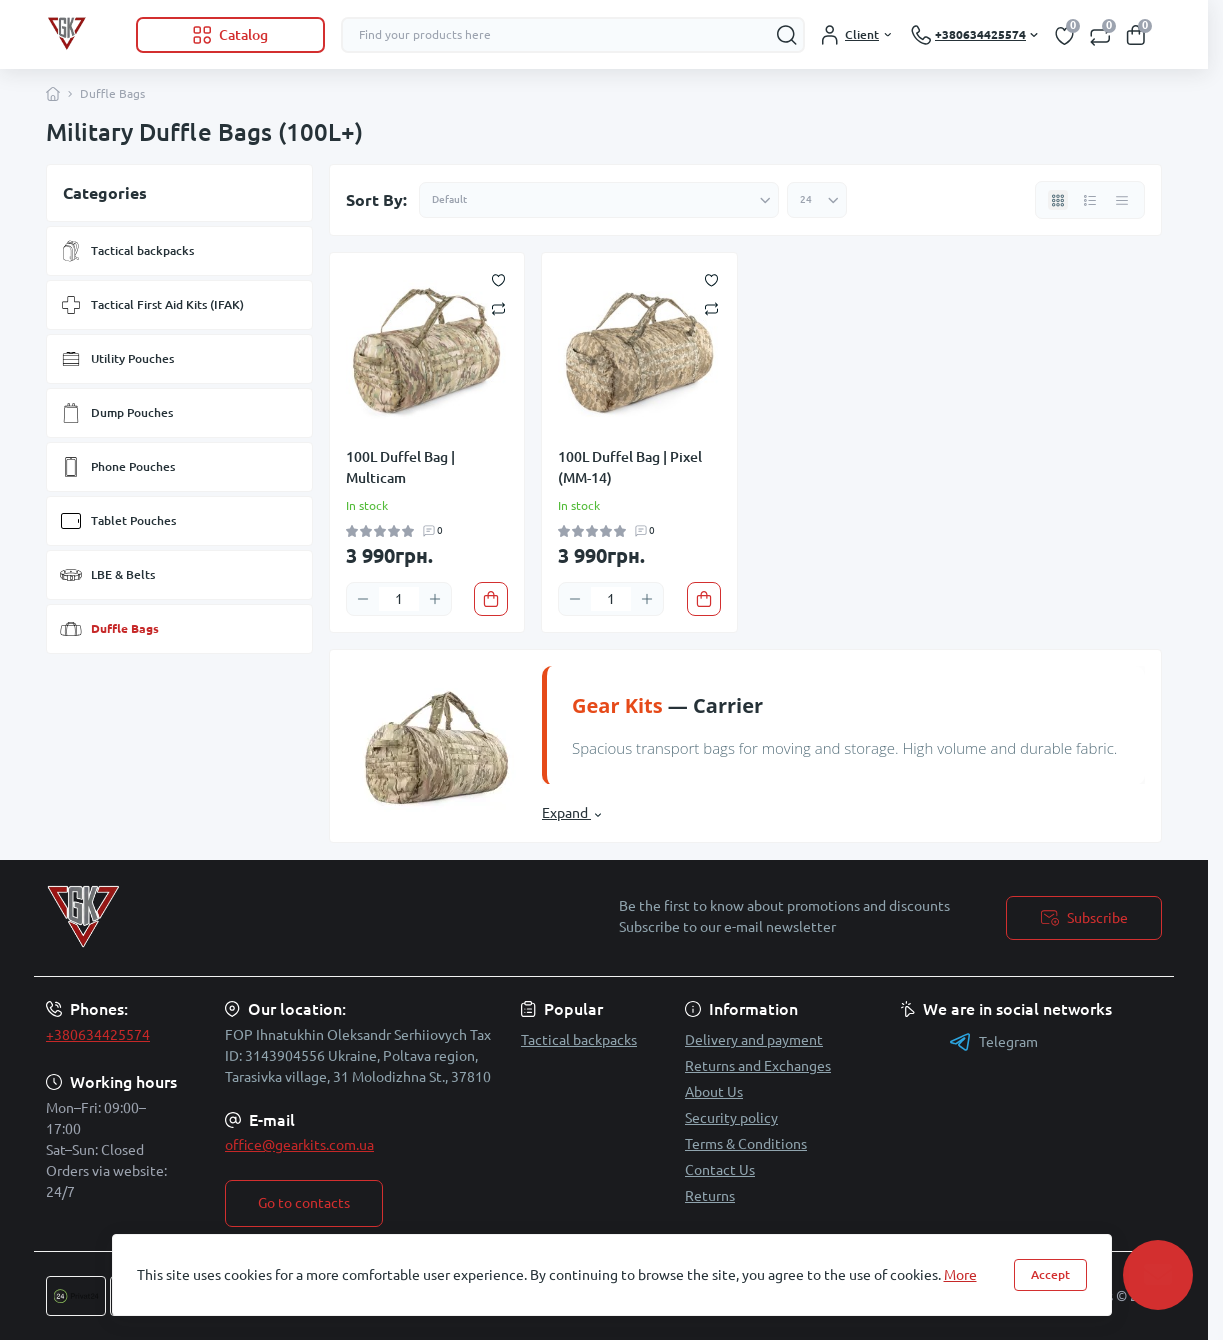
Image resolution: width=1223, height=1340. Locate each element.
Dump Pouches (116, 413)
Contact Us (720, 1170)
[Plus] (435, 599)
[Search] (787, 35)
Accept (1050, 1274)
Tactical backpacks (126, 251)
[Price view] (1122, 200)
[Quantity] (399, 599)
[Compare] (498, 307)
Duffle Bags (109, 629)
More (960, 1275)
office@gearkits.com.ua (299, 1145)
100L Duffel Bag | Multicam (400, 467)
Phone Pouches (117, 467)
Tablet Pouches (117, 521)
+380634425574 (98, 1035)
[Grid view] (1058, 200)
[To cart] (491, 599)
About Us (714, 1092)
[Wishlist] (498, 279)
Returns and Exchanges (758, 1066)
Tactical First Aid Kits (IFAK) (151, 305)
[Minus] (363, 599)
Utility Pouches (116, 359)
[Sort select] (599, 200)
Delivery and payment (754, 1040)
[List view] (1090, 200)
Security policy (731, 1118)
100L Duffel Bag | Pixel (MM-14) (630, 467)
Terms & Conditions (746, 1144)
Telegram (993, 1042)
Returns (710, 1196)
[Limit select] (817, 200)
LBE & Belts (107, 575)
